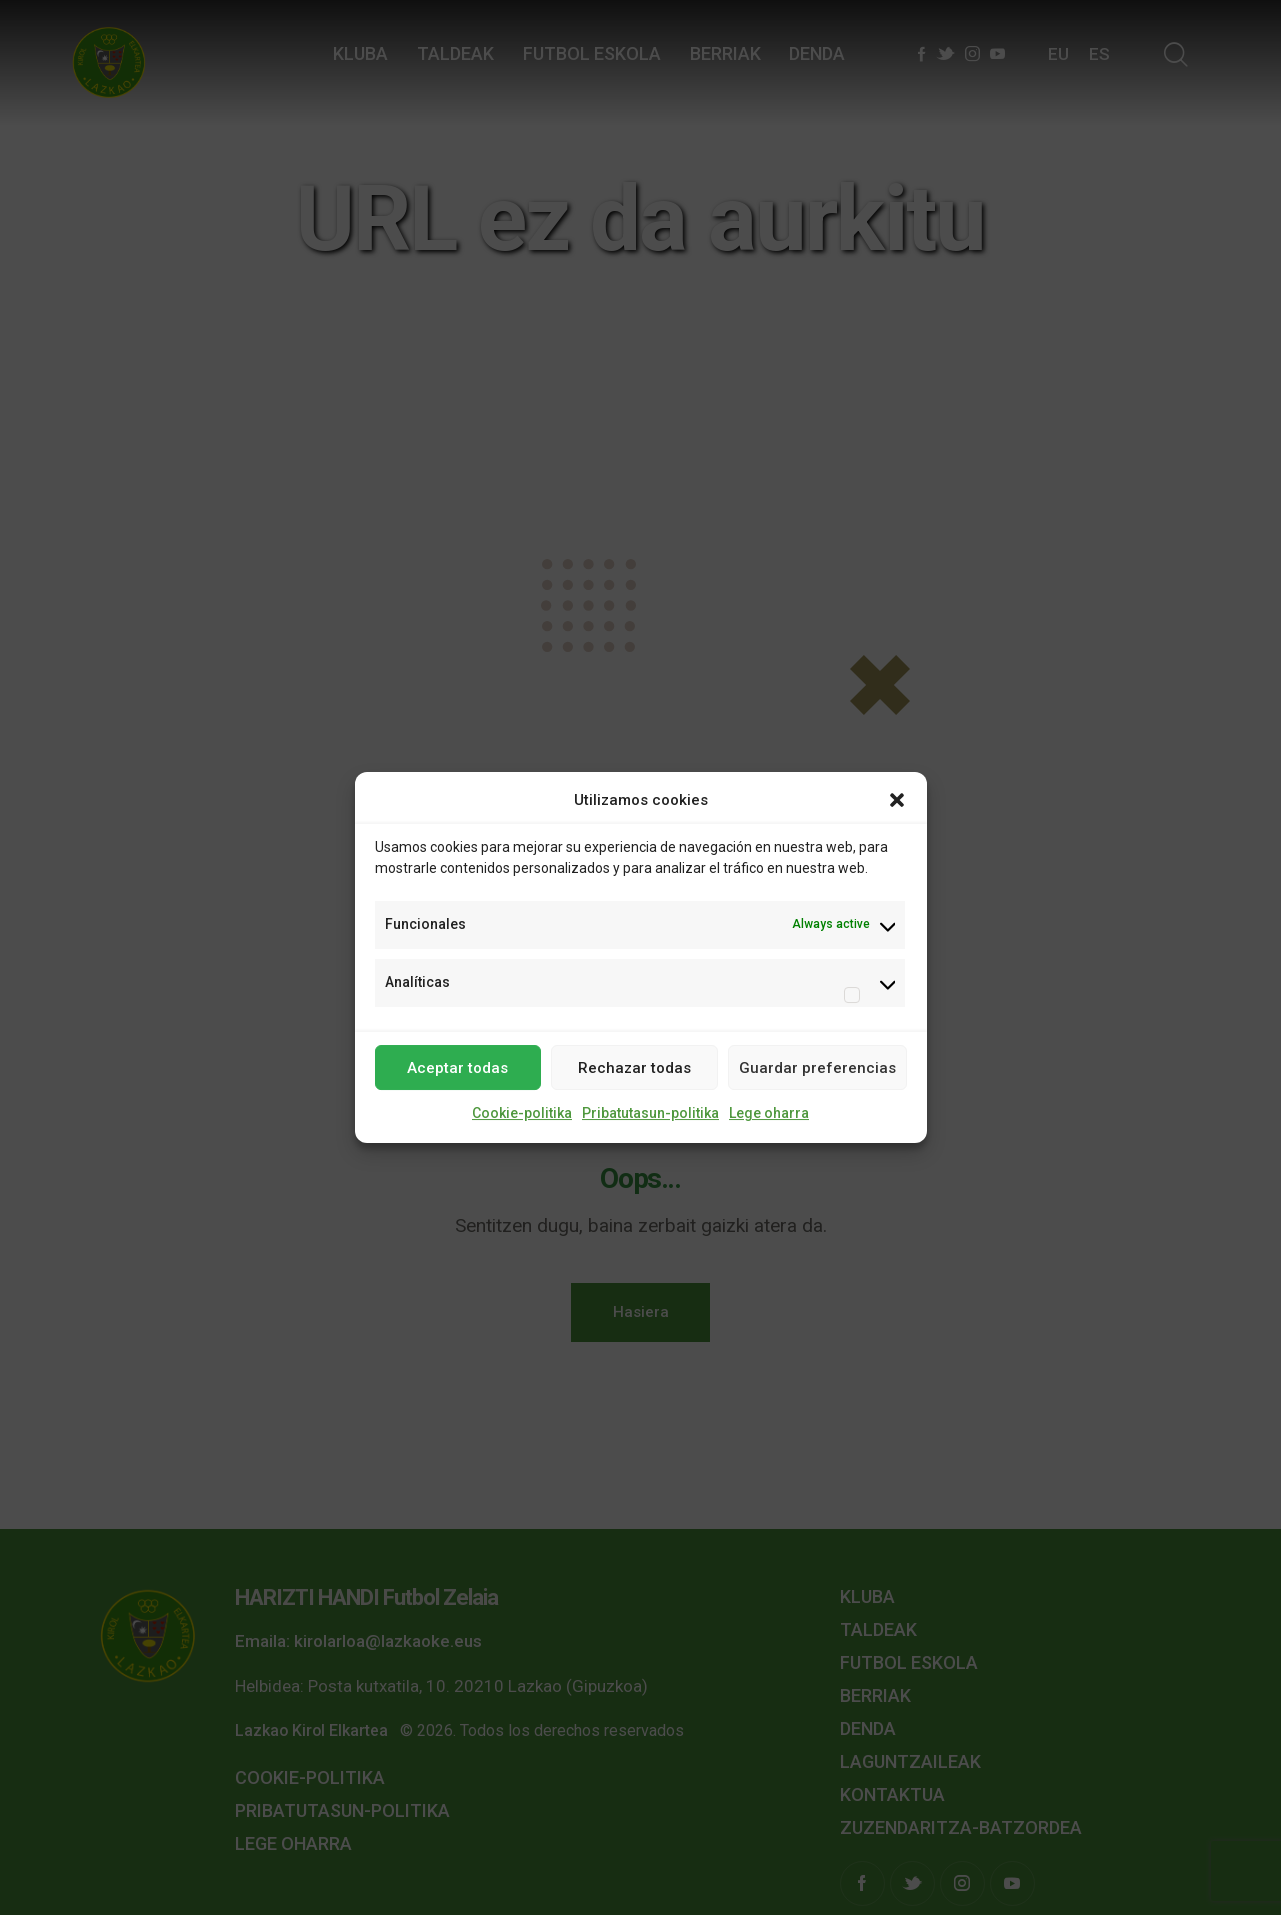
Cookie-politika (522, 1113)
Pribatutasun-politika (650, 1113)
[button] (897, 801)
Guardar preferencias (817, 1068)
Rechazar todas (634, 1068)
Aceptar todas (457, 1068)
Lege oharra (769, 1113)
